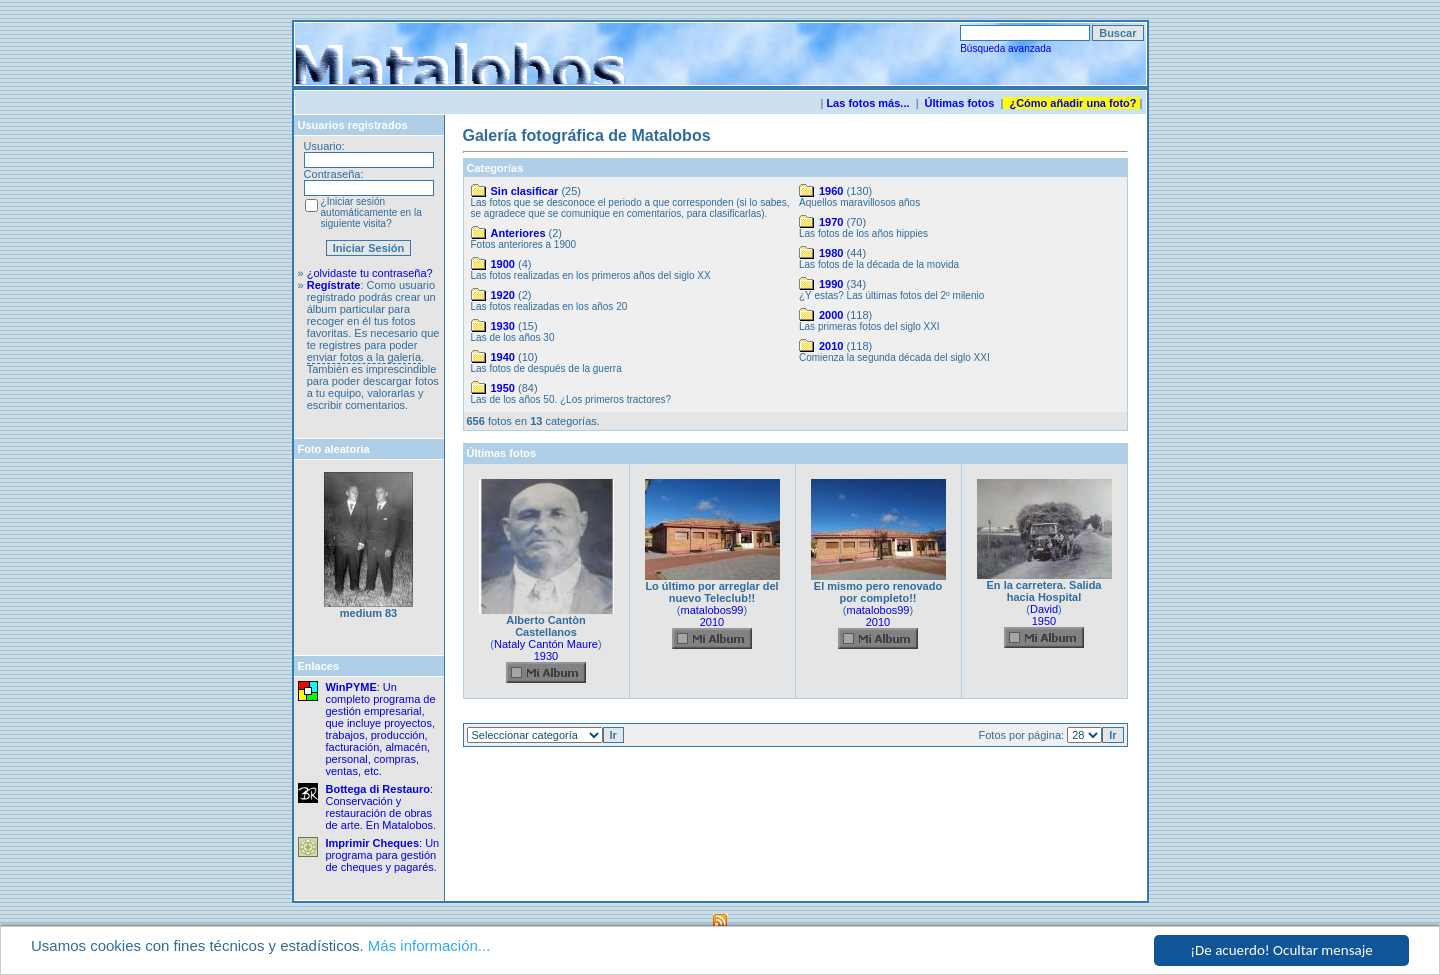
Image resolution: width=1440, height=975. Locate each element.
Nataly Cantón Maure (546, 644)
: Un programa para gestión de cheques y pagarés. (383, 855)
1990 (831, 284)
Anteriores (518, 233)
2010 (831, 346)
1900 (503, 264)
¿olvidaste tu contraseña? (370, 273)
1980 (831, 253)
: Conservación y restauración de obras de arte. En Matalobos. (381, 807)
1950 (503, 388)
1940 (503, 357)
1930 (503, 326)
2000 (831, 315)
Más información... (429, 945)
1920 (503, 295)
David (1044, 609)
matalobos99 (712, 610)
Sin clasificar (525, 191)
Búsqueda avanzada (1005, 48)
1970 (831, 222)
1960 (831, 191)
